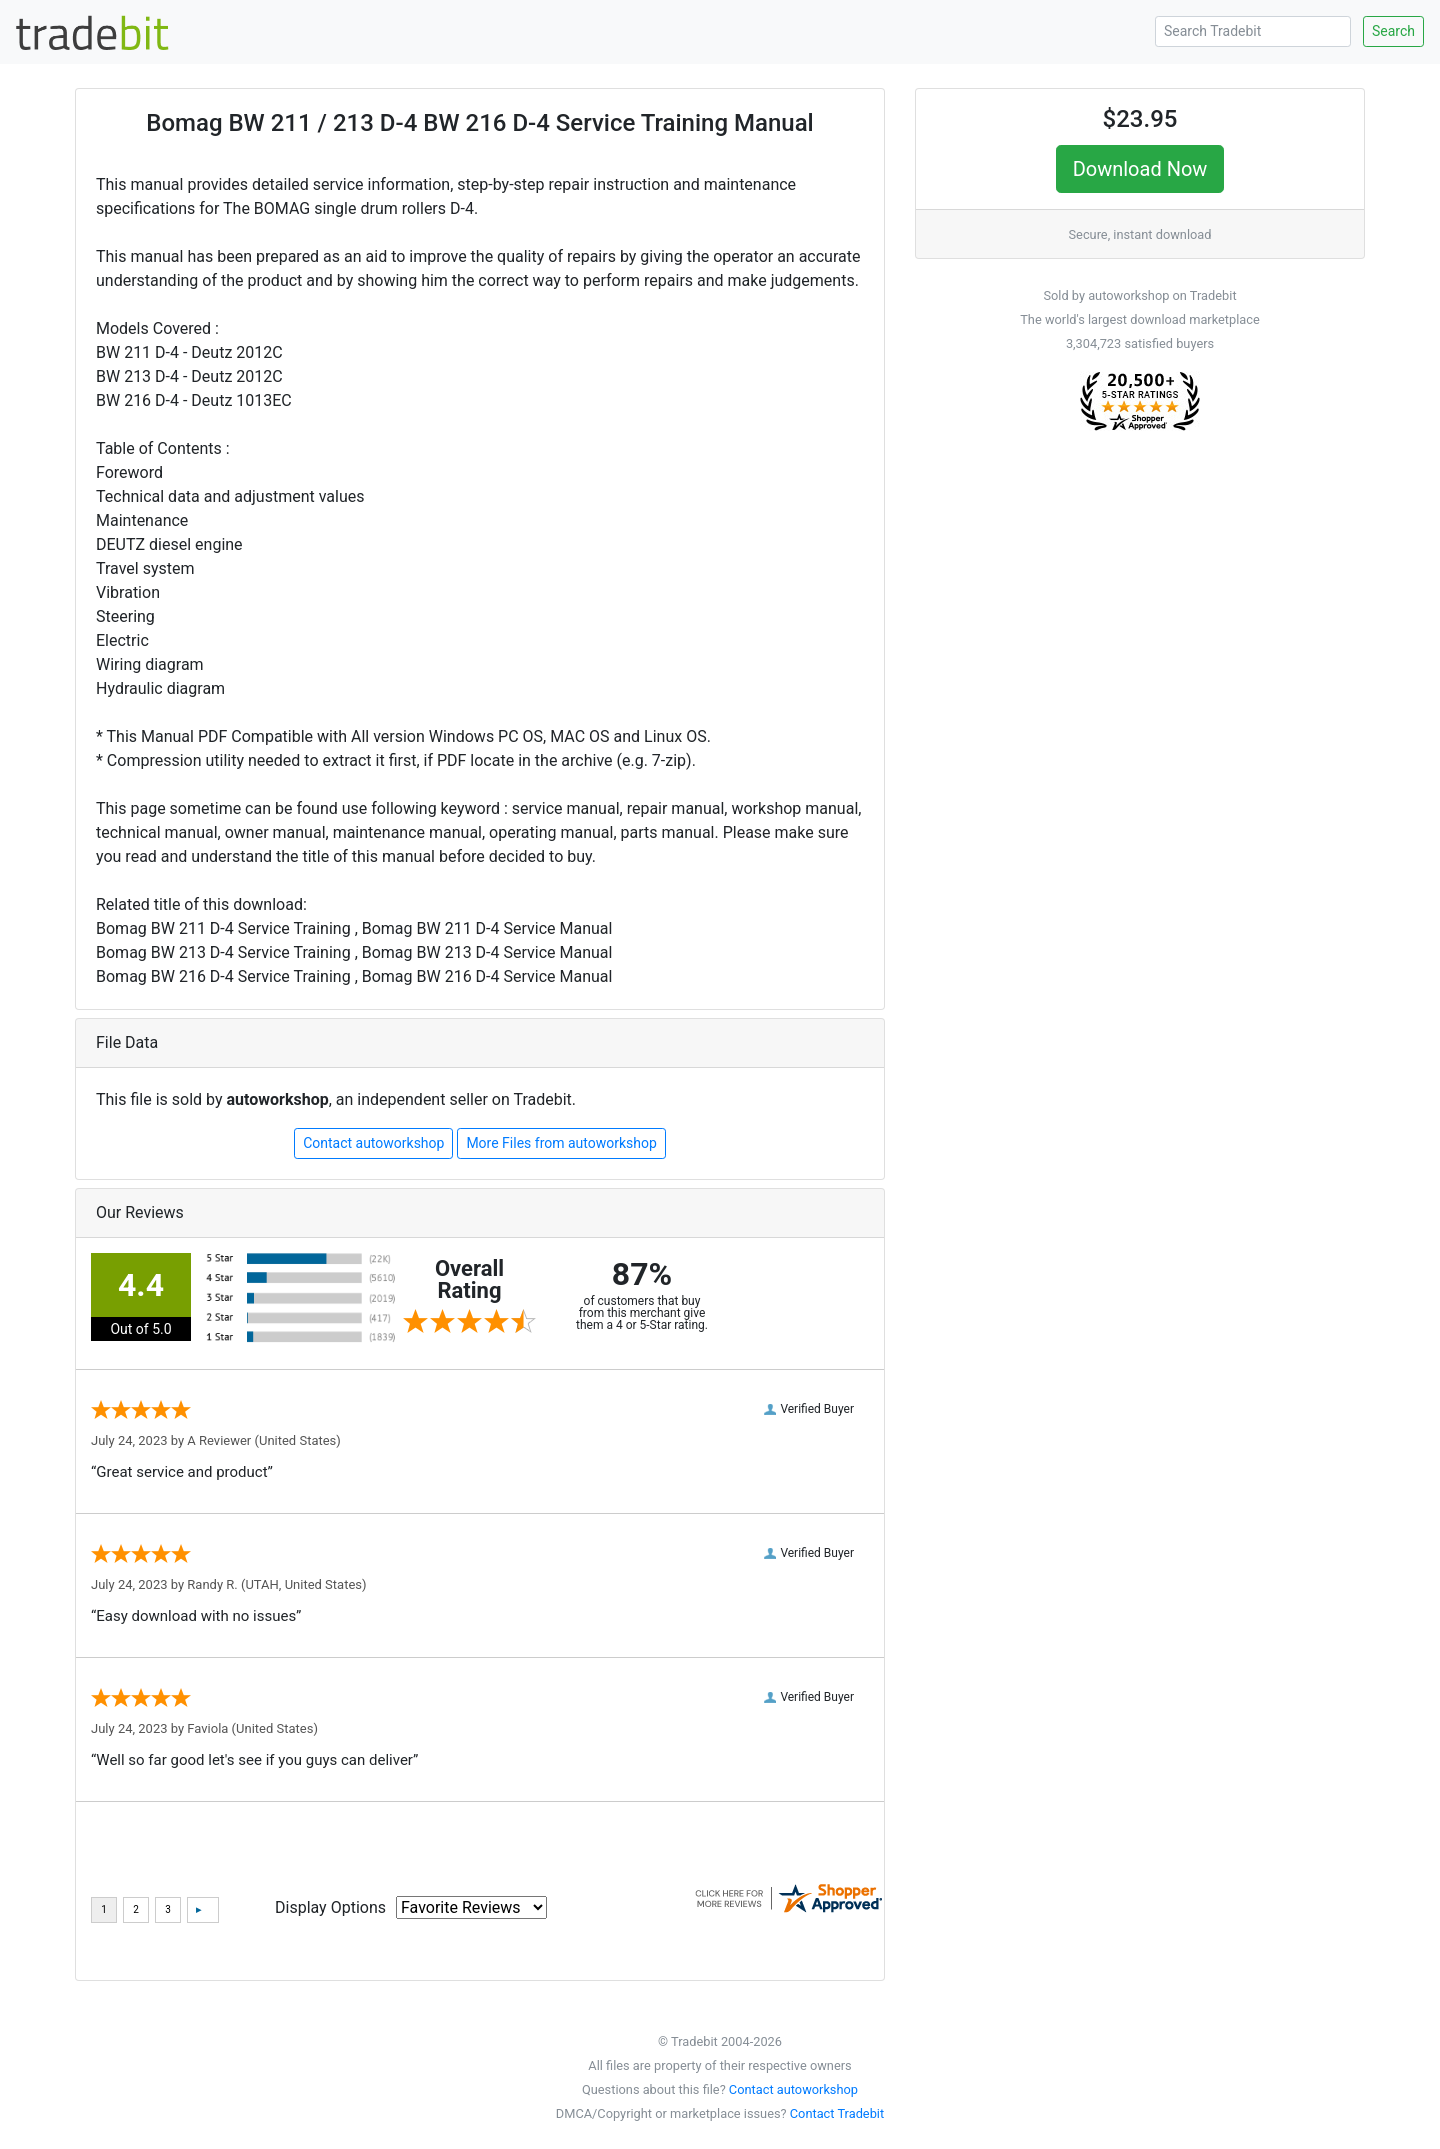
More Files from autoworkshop (561, 1143)
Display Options (330, 1907)
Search (1393, 31)
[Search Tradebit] (1253, 31)
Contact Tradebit (837, 2113)
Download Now (1140, 169)
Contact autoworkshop (373, 1143)
